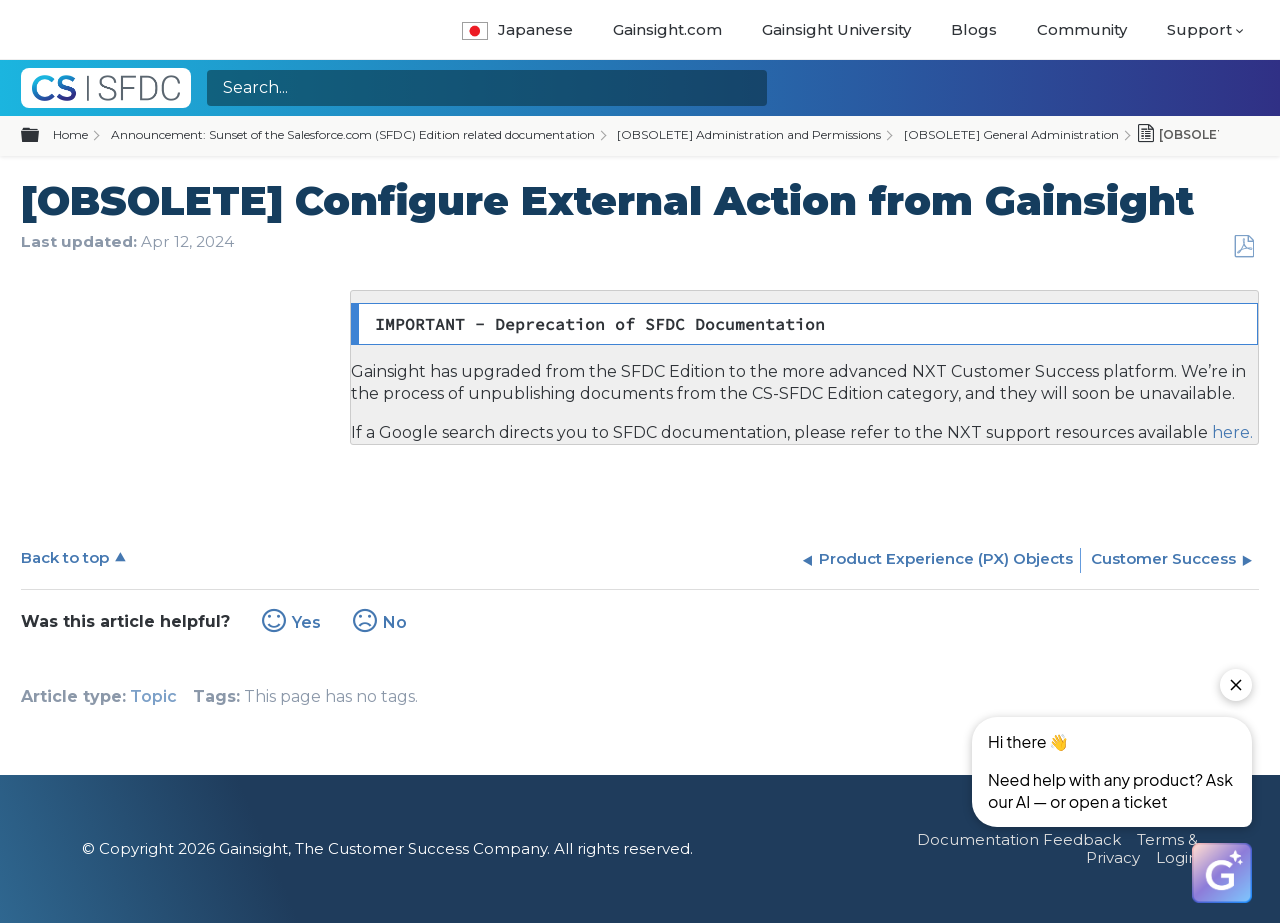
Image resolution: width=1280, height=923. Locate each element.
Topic (153, 696)
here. (1230, 432)
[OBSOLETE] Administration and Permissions (749, 134)
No (395, 622)
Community (1082, 29)
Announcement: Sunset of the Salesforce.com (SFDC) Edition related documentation (353, 134)
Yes (306, 622)
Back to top (65, 557)
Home (70, 134)
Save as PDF (1243, 247)
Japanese (517, 29)
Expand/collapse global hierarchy (42, 136)
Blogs (974, 29)
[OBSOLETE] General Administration (1011, 134)
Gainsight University (836, 29)
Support (1199, 29)
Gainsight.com (667, 29)
